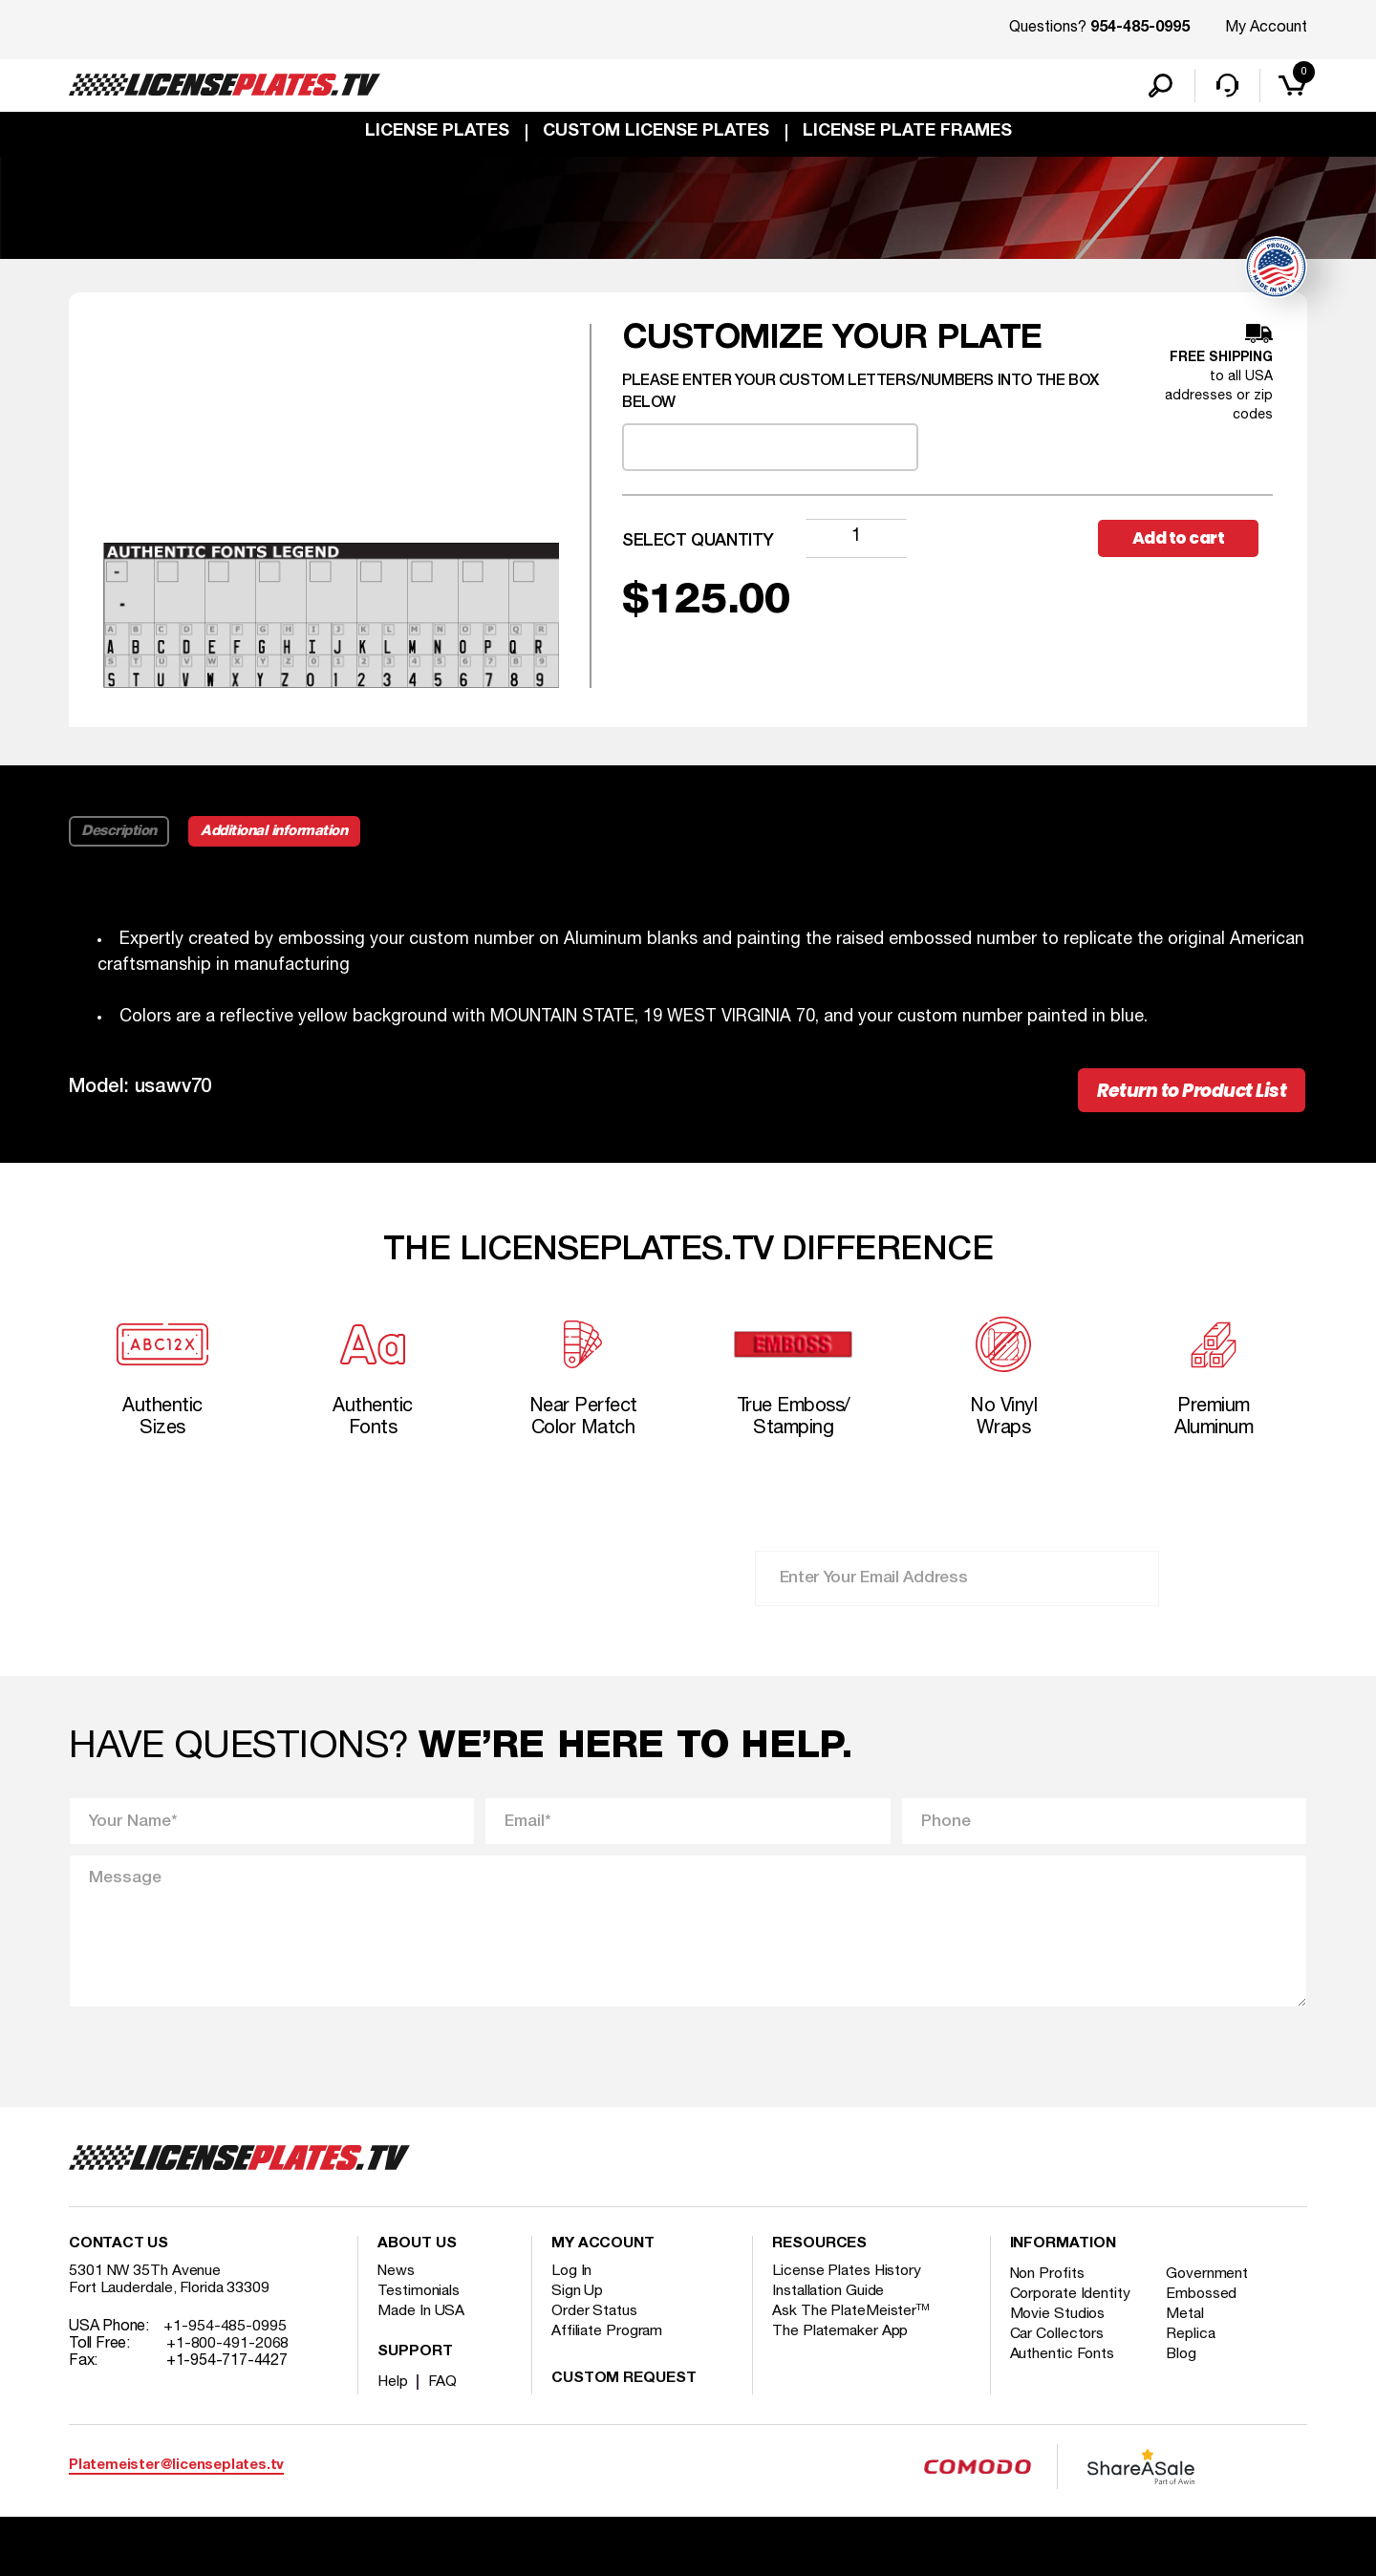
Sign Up (577, 2308)
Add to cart (1185, 542)
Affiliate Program (608, 2348)
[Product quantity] (856, 542)
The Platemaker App (841, 2348)
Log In (571, 2288)
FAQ (444, 2399)
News (397, 2288)
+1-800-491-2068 (228, 2361)
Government (1211, 2291)
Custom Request (624, 2396)
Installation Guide (829, 2308)
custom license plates (656, 135)
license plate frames (907, 135)
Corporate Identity (1071, 2311)
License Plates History (848, 2288)
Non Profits (1049, 2291)
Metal (1189, 2331)
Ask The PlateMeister (851, 2328)
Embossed (1205, 2311)
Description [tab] (120, 836)
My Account (1266, 27)
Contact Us (118, 2261)
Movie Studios (1058, 2331)
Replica (1194, 2351)
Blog (1186, 2371)
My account (603, 2261)
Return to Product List (1177, 1097)
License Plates (437, 135)
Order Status (594, 2328)
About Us (416, 2261)
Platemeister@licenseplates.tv (176, 2484)
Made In (421, 2328)
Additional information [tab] (281, 836)
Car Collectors (1058, 2351)
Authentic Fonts (1063, 2371)
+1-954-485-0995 (225, 2344)
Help (393, 2399)
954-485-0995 (1140, 28)
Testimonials (419, 2308)
